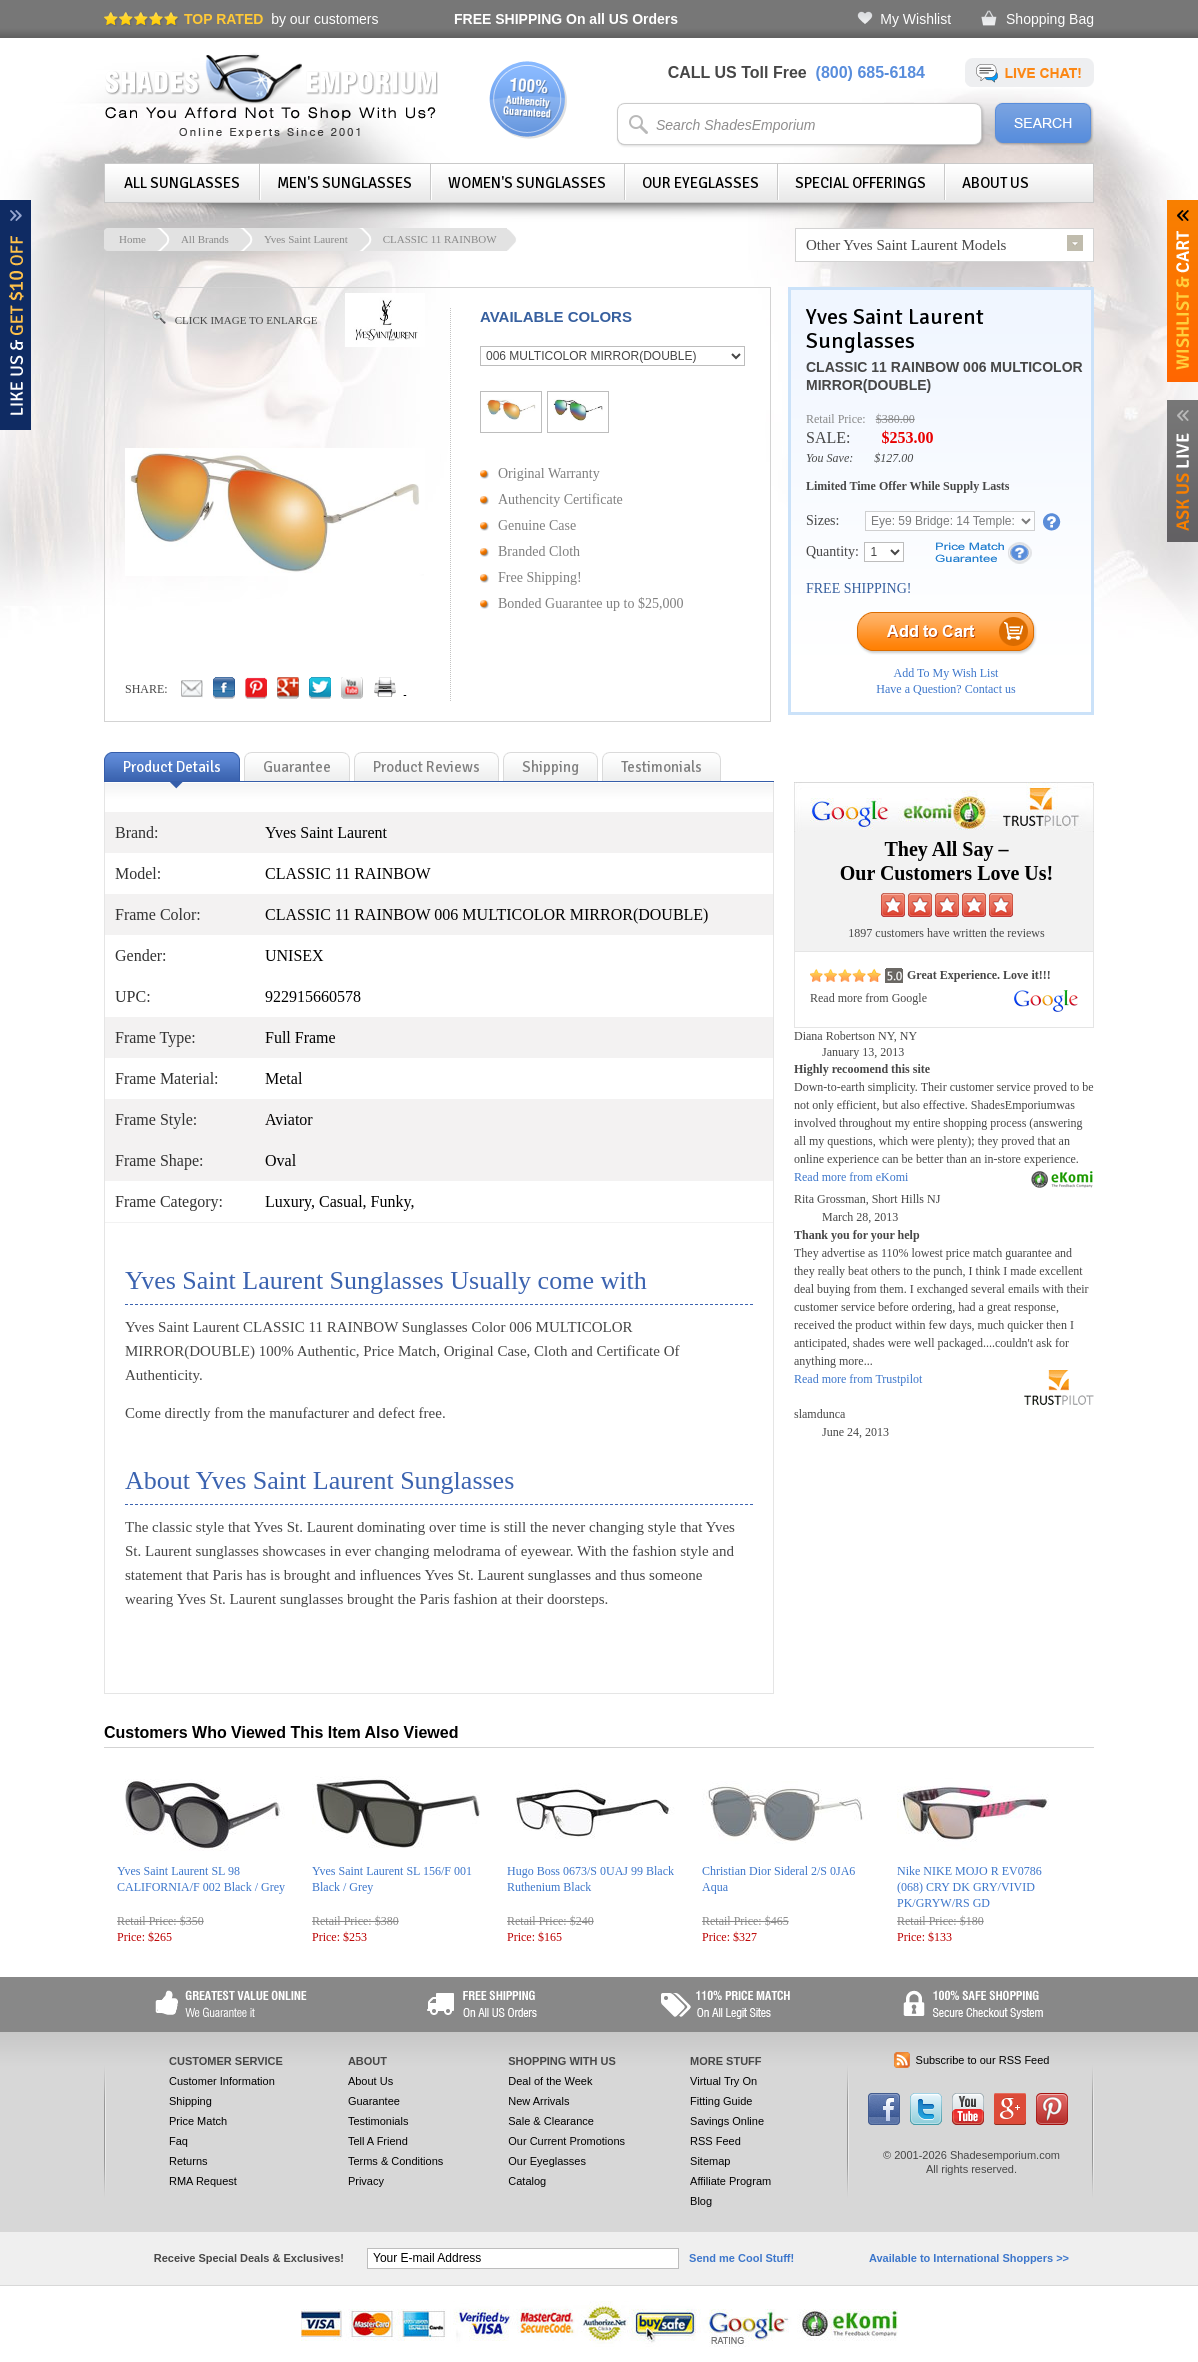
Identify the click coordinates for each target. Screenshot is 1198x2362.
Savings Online (727, 2121)
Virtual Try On (723, 2081)
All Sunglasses (182, 183)
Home (132, 239)
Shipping (190, 2101)
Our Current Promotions (566, 2141)
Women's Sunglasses (527, 183)
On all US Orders (566, 19)
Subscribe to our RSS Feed (983, 2060)
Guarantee (374, 2101)
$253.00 (907, 437)
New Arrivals (538, 2101)
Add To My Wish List (946, 673)
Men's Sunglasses (344, 183)
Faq (178, 2141)
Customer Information (222, 2081)
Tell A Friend (378, 2141)
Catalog (527, 2181)
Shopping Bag (1050, 19)
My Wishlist (915, 19)
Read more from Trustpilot (858, 1379)
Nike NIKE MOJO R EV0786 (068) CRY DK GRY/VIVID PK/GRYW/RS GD (969, 1887)
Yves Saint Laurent (306, 239)
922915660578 (313, 996)
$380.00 (895, 419)
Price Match (198, 2121)
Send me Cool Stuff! (741, 2258)
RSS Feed (715, 2141)
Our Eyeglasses (700, 183)
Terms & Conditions (395, 2161)
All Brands (205, 239)
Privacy (366, 2181)
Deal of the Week (550, 2081)
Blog (701, 2201)
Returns (188, 2161)
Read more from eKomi (851, 1177)
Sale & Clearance (551, 2121)
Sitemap (710, 2161)
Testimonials (378, 2121)
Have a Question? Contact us (945, 689)
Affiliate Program (730, 2181)
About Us (995, 183)
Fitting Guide (721, 2101)
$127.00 (893, 458)
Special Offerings (860, 183)
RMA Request (203, 2181)
